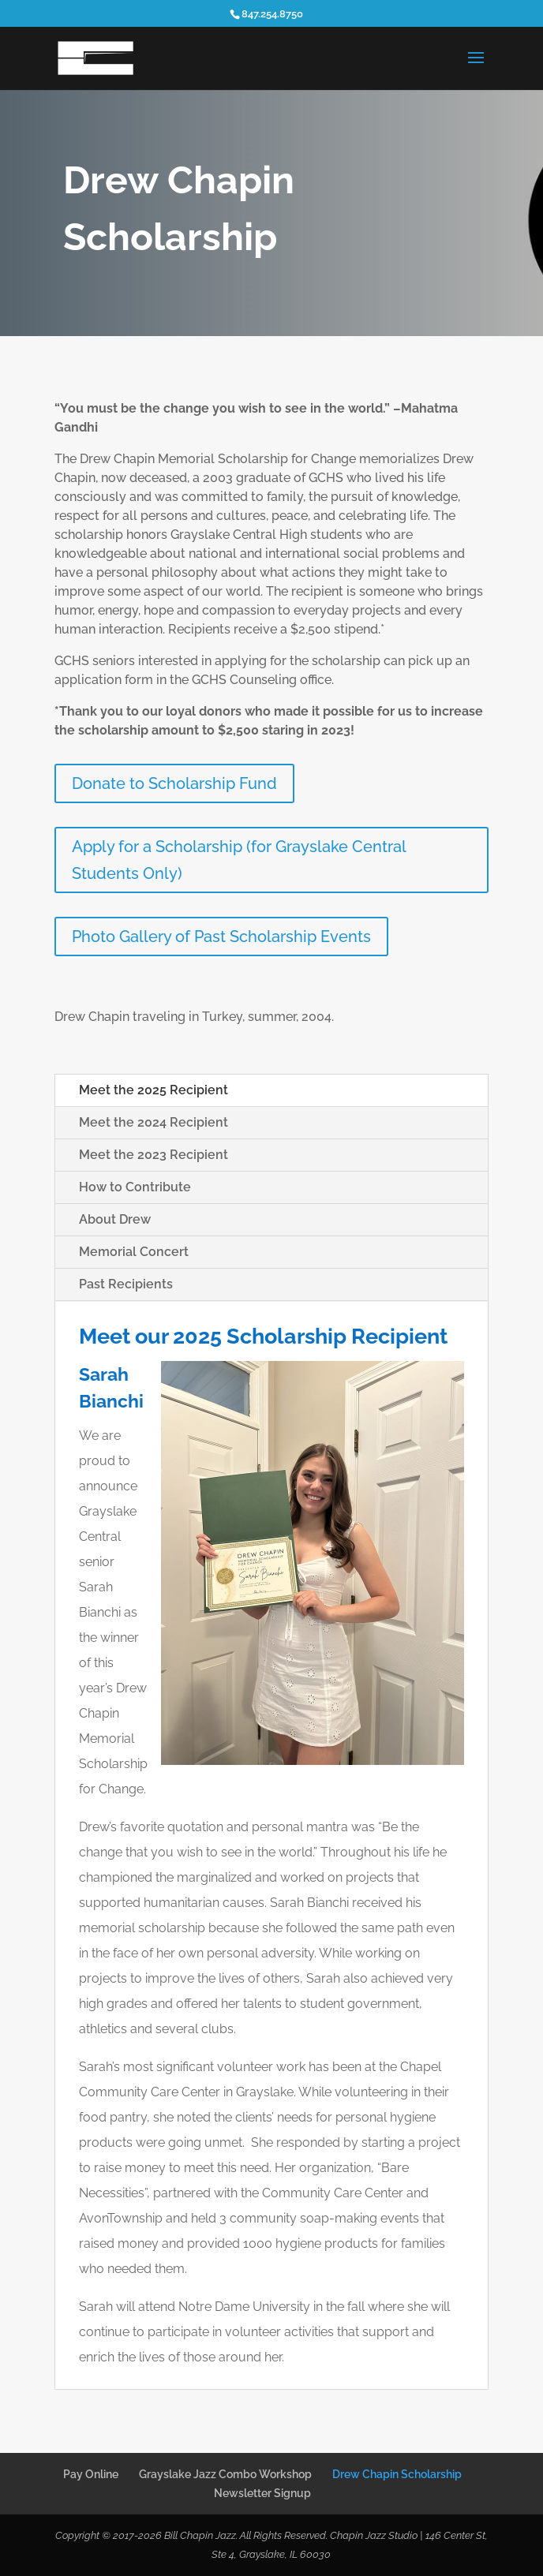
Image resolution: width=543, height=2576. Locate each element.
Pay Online (90, 2474)
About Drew (115, 1219)
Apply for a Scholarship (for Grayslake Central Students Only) (239, 860)
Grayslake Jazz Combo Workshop (225, 2474)
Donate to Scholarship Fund (174, 783)
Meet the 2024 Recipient (153, 1122)
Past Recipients (126, 1284)
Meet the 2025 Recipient (153, 1089)
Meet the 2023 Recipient (153, 1154)
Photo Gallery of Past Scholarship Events (221, 936)
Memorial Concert (134, 1251)
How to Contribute (135, 1187)
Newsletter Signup (262, 2493)
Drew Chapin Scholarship (397, 2474)
